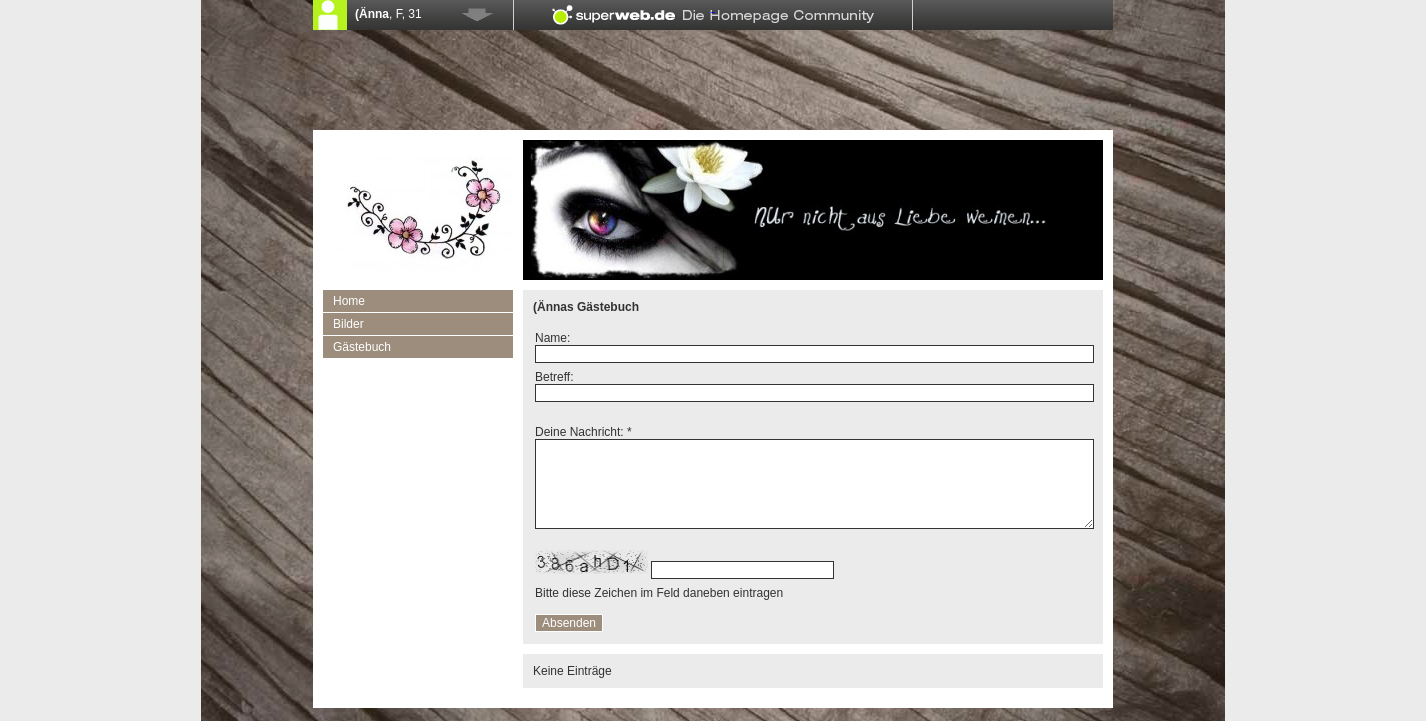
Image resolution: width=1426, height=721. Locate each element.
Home (349, 301)
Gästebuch (362, 347)
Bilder (348, 324)
